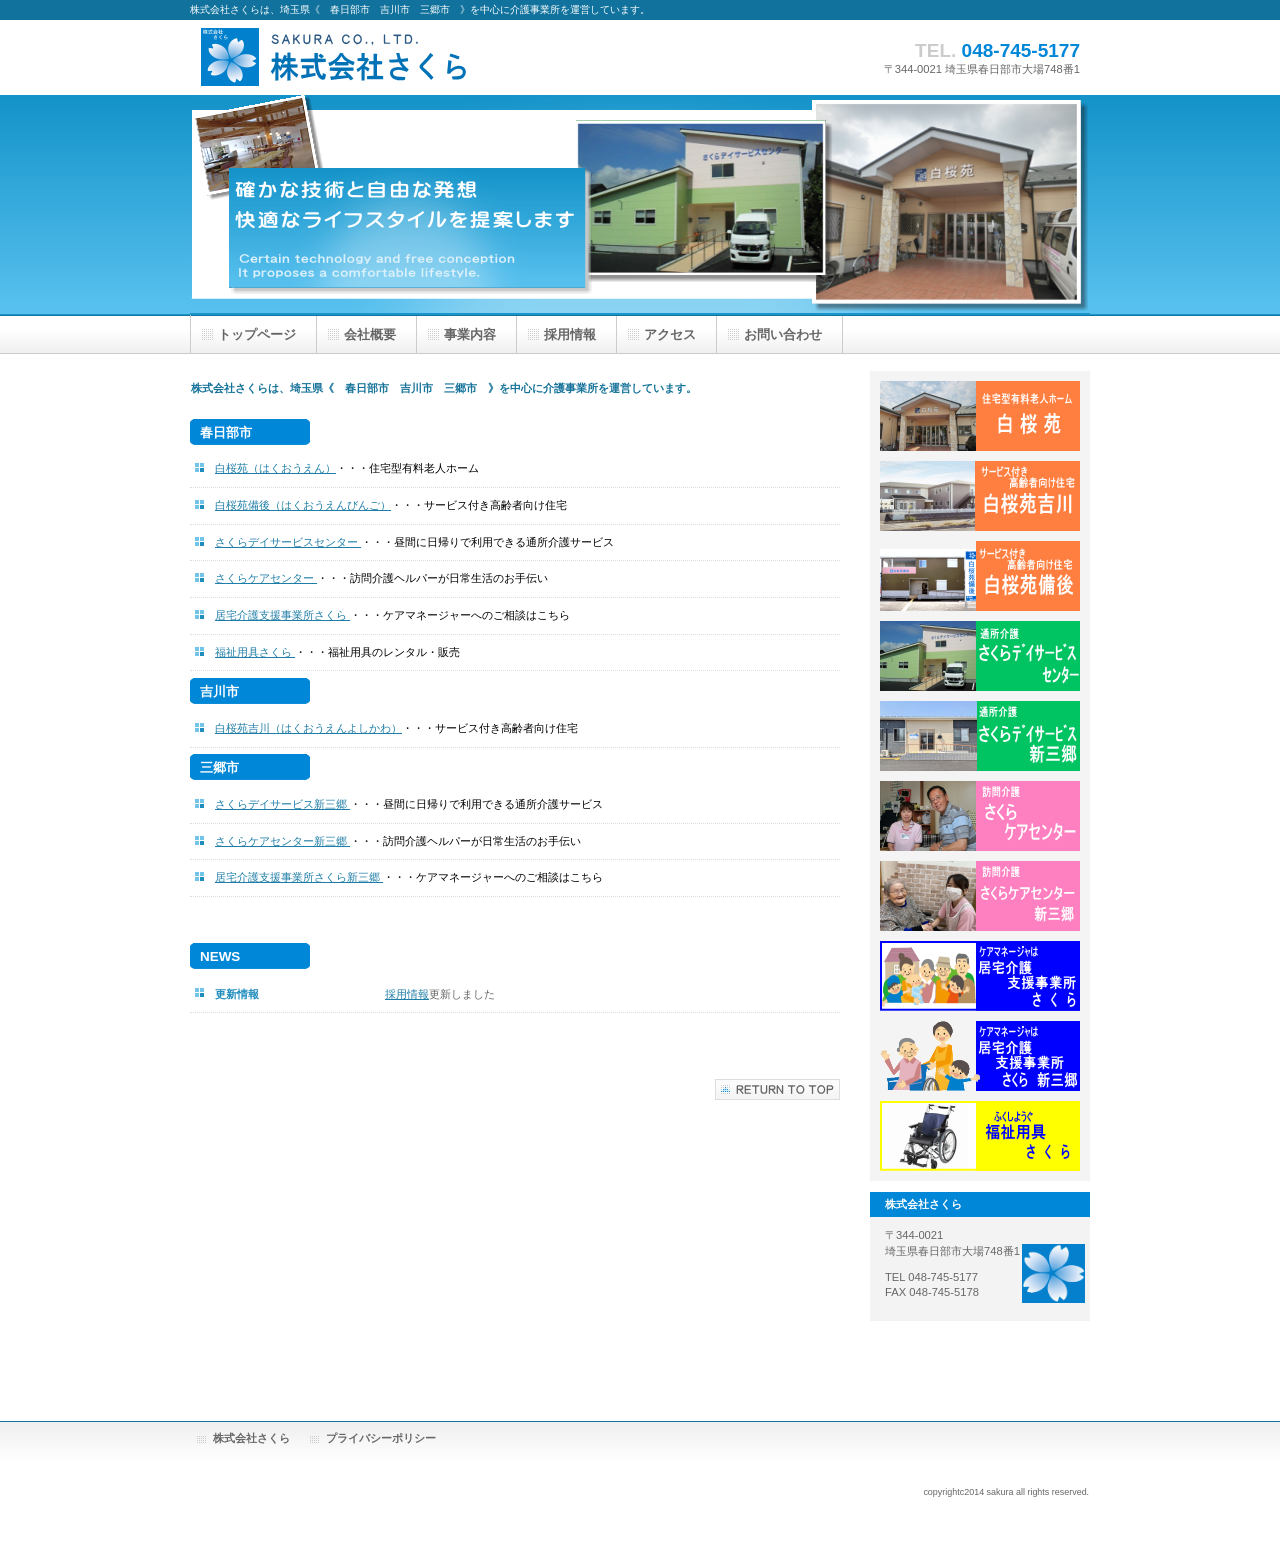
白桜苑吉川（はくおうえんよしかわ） (308, 728)
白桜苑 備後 (980, 576)
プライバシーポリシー (381, 1438)
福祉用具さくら (255, 652)
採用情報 (407, 994)
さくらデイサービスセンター (288, 542)
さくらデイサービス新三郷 (282, 804)
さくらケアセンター (266, 578)
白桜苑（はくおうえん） (275, 468)
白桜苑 (980, 416)
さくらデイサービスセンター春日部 (980, 656)
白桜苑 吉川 (980, 496)
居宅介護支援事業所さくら (282, 615)
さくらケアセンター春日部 (980, 816)
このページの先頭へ (777, 1089)
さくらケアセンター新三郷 (282, 841)
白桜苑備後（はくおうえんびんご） (303, 505)
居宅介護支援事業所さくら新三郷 (299, 877)
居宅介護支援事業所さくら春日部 (980, 976)
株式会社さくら (390, 57)
